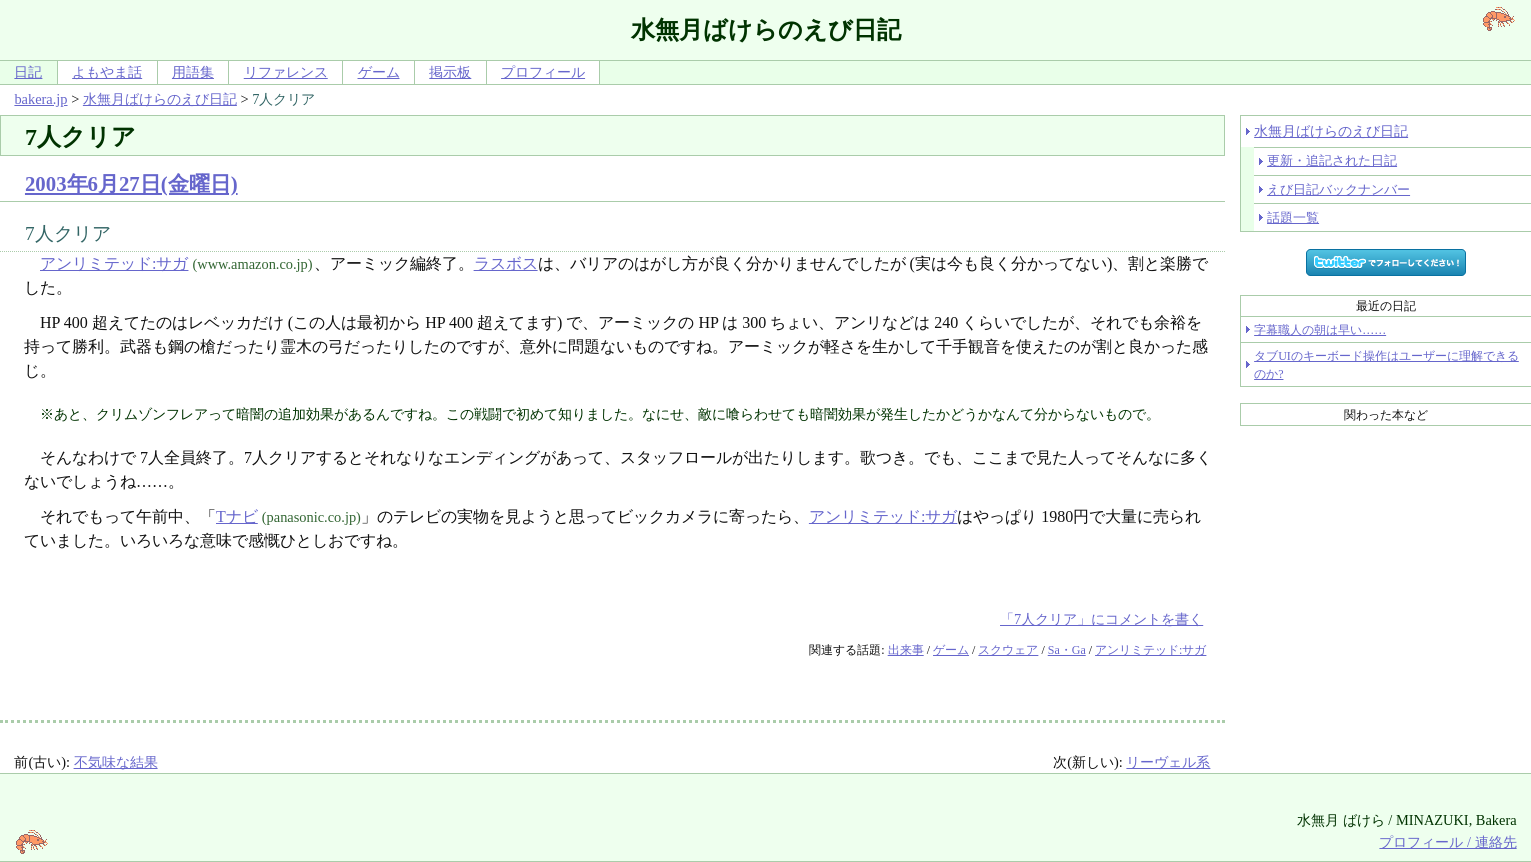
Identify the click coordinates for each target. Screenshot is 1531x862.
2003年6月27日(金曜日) (131, 183)
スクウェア (1008, 650)
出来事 (906, 650)
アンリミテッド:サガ (114, 263)
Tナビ (237, 516)
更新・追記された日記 (1332, 160)
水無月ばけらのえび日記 (160, 99)
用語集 (193, 72)
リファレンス (286, 72)
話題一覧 (1293, 217)
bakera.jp (40, 99)
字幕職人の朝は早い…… (1320, 330)
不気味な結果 (116, 762)
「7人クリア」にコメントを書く (1101, 619)
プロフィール (543, 72)
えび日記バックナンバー (1338, 189)
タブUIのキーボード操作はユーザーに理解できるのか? (1386, 365)
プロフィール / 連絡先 (1447, 842)
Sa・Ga (1067, 650)
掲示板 (450, 72)
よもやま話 (107, 72)
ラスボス (506, 263)
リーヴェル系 (1168, 762)
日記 (28, 72)
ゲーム (379, 72)
